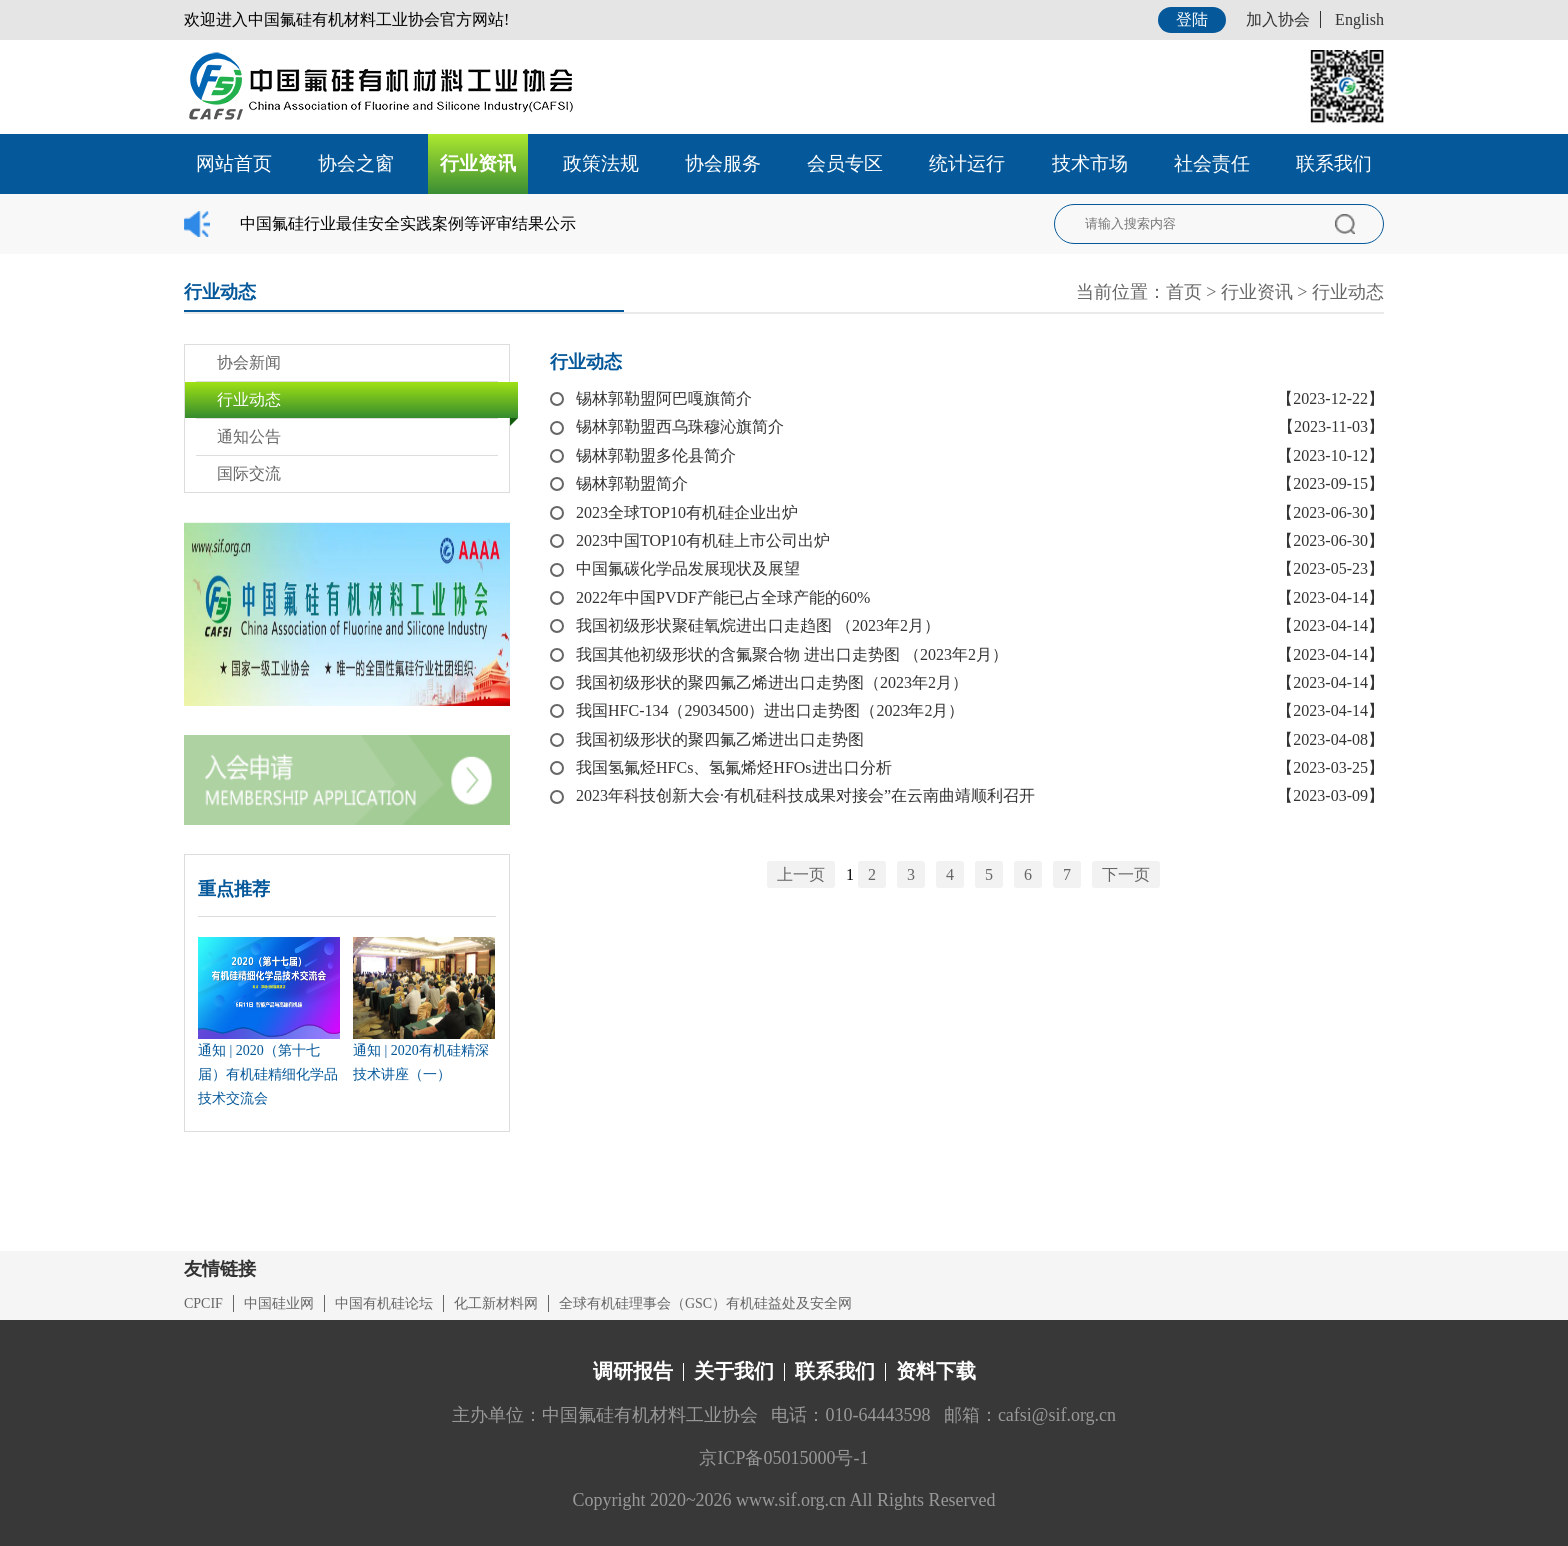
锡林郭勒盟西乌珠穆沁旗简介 (680, 426)
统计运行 (967, 163)
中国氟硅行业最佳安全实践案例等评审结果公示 (408, 223)
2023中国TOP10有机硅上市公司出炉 (703, 540)
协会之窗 (356, 163)
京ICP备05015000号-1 (783, 1458)
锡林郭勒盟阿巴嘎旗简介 (664, 398)
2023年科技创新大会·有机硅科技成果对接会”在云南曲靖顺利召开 (805, 795)
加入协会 (1278, 19)
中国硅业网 (279, 1303)
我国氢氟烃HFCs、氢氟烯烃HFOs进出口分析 (734, 767)
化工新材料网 (496, 1303)
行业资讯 (478, 163)
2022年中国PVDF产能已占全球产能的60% (723, 597)
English (1359, 19)
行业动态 (1348, 292)
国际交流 (249, 473)
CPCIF (203, 1303)
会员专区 (845, 163)
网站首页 (234, 163)
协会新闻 (249, 362)
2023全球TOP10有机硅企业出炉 (687, 512)
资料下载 (936, 1371)
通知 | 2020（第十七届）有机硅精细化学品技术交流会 (268, 1074)
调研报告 (633, 1371)
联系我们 (1334, 163)
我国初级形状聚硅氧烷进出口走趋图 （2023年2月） (758, 625)
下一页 (1126, 874)
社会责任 (1212, 163)
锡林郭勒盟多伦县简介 (656, 455)
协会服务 (723, 163)
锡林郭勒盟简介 (632, 483)
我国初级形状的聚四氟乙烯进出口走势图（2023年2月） (772, 682)
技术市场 (1090, 163)
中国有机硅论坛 (384, 1303)
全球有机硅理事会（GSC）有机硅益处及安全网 (705, 1303)
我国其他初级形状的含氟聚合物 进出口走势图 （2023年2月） (792, 654)
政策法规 (601, 163)
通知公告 (249, 436)
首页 (1184, 292)
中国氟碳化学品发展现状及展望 (688, 568)
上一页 (801, 874)
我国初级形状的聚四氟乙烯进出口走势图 (720, 739)
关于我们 (734, 1371)
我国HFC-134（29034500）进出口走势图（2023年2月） (770, 710)
